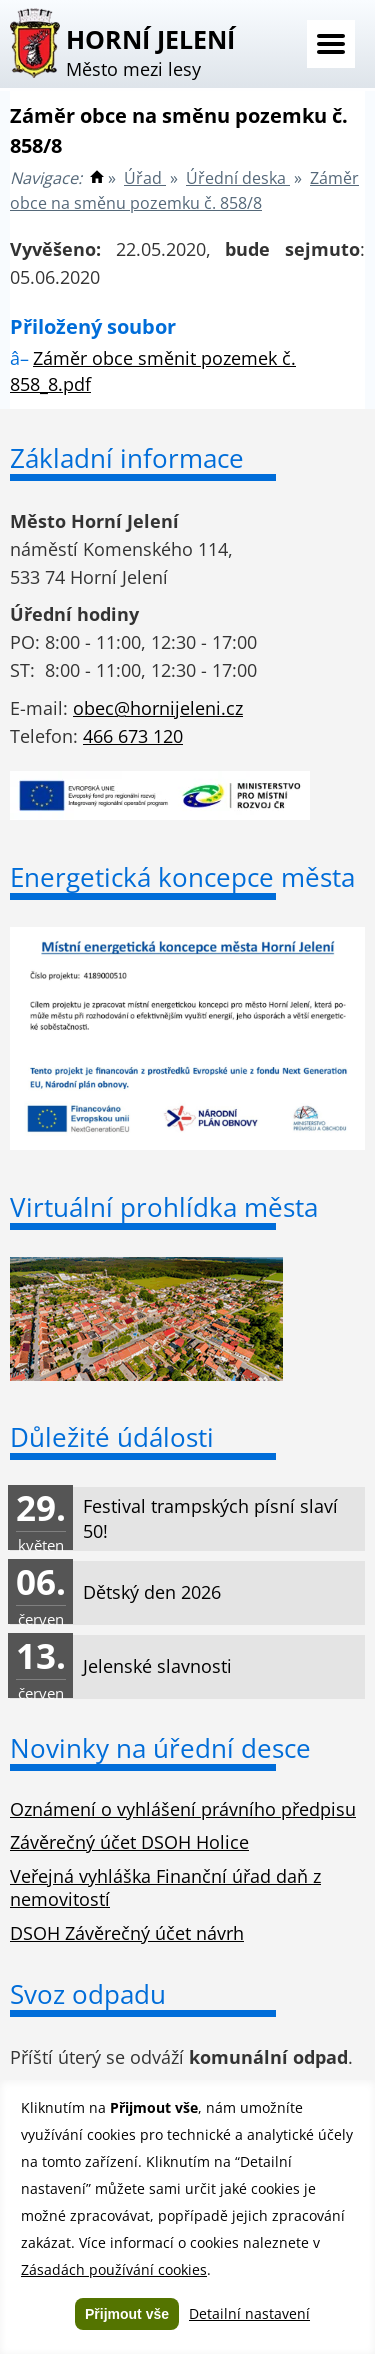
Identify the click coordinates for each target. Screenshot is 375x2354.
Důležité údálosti (112, 1437)
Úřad (145, 178)
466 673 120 (133, 736)
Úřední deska (238, 178)
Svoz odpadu (88, 1994)
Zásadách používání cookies (114, 2269)
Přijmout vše (127, 2314)
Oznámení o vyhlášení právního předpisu (183, 1809)
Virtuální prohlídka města (164, 1207)
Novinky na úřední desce (160, 1748)
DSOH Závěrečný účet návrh (127, 1933)
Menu (331, 44)
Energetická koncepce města (182, 877)
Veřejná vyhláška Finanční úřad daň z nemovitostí (165, 1887)
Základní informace (127, 458)
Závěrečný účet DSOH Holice (129, 1842)
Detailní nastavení (249, 2313)
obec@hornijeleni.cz (158, 708)
